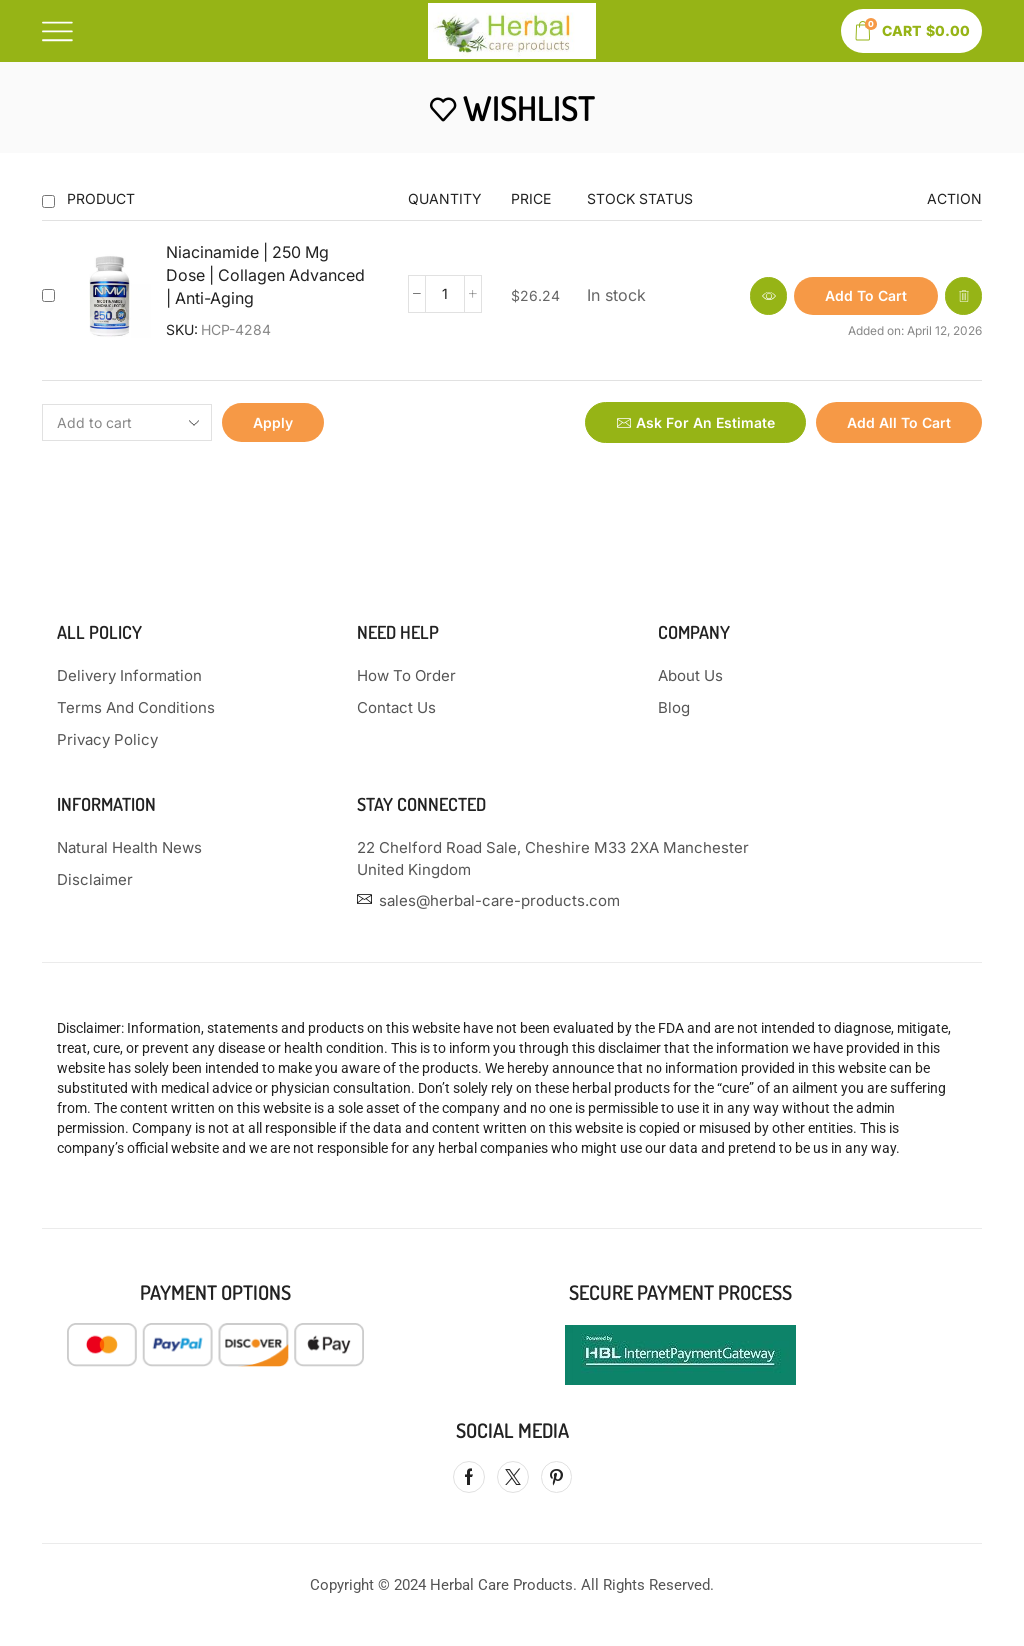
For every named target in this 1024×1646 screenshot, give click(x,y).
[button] (866, 296)
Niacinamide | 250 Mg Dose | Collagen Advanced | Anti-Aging (265, 275)
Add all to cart (899, 422)
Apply (273, 422)
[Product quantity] (445, 294)
